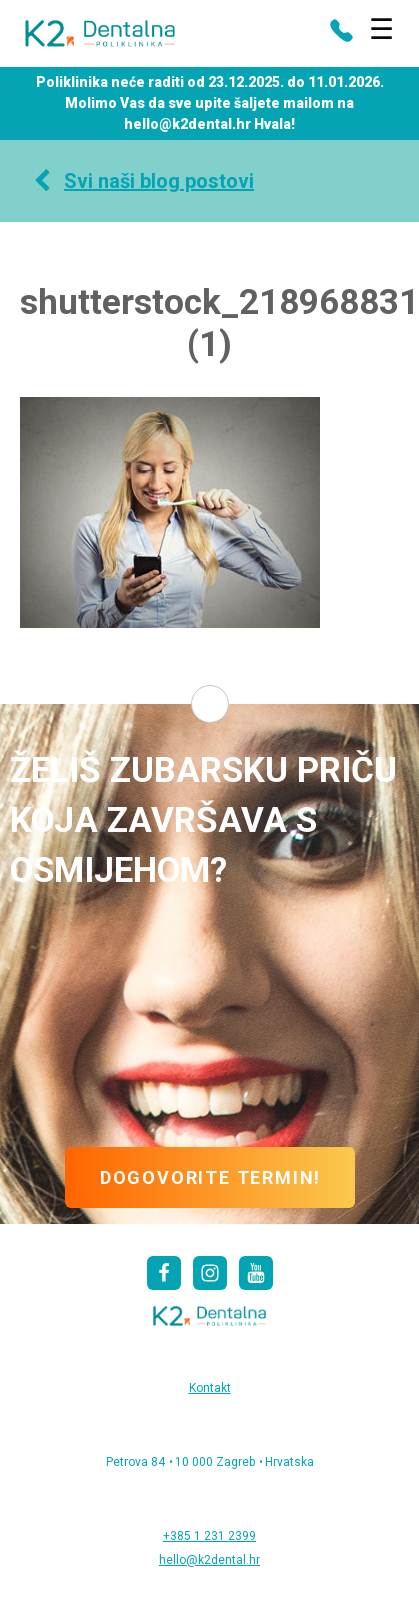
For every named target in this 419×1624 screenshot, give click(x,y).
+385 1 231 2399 (209, 1536)
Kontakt (210, 1388)
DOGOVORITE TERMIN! (210, 1177)
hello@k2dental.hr (209, 1560)
